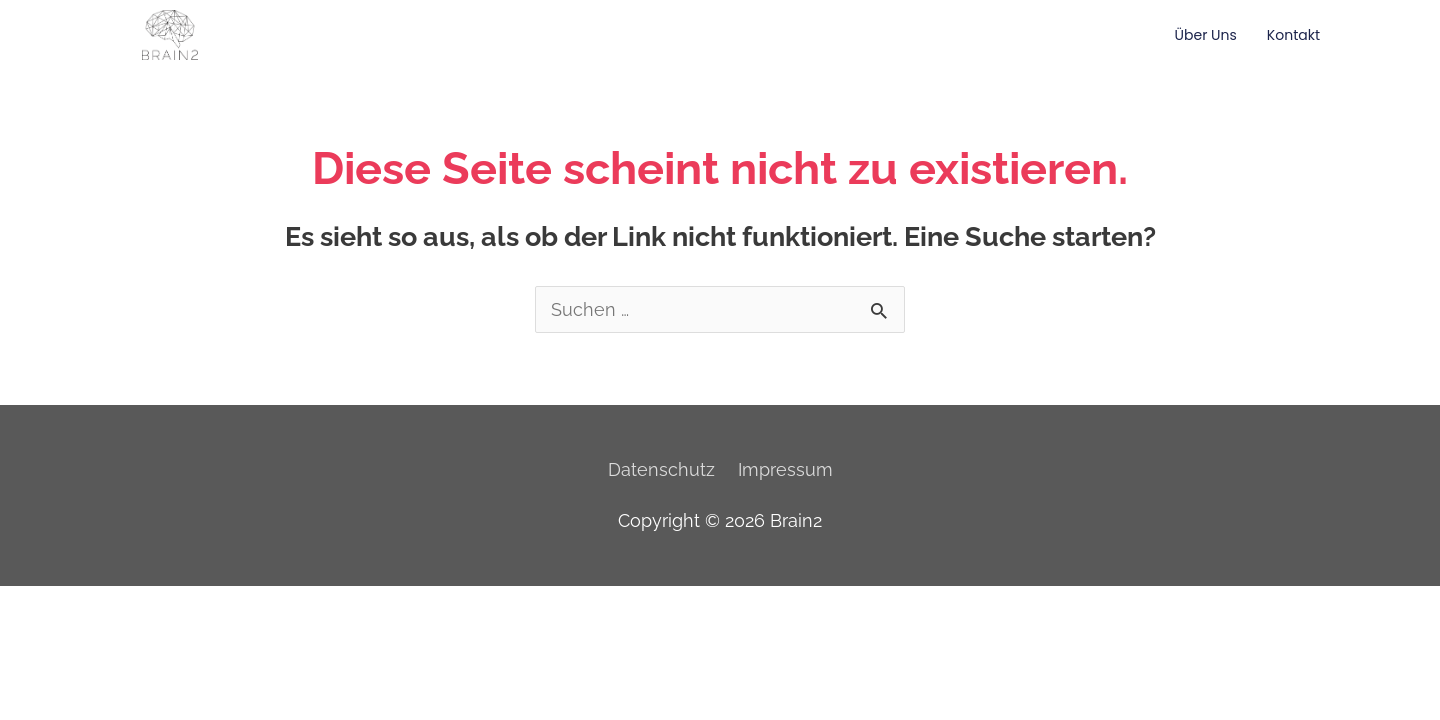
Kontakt (1293, 35)
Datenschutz (661, 469)
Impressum (785, 469)
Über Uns (1206, 35)
